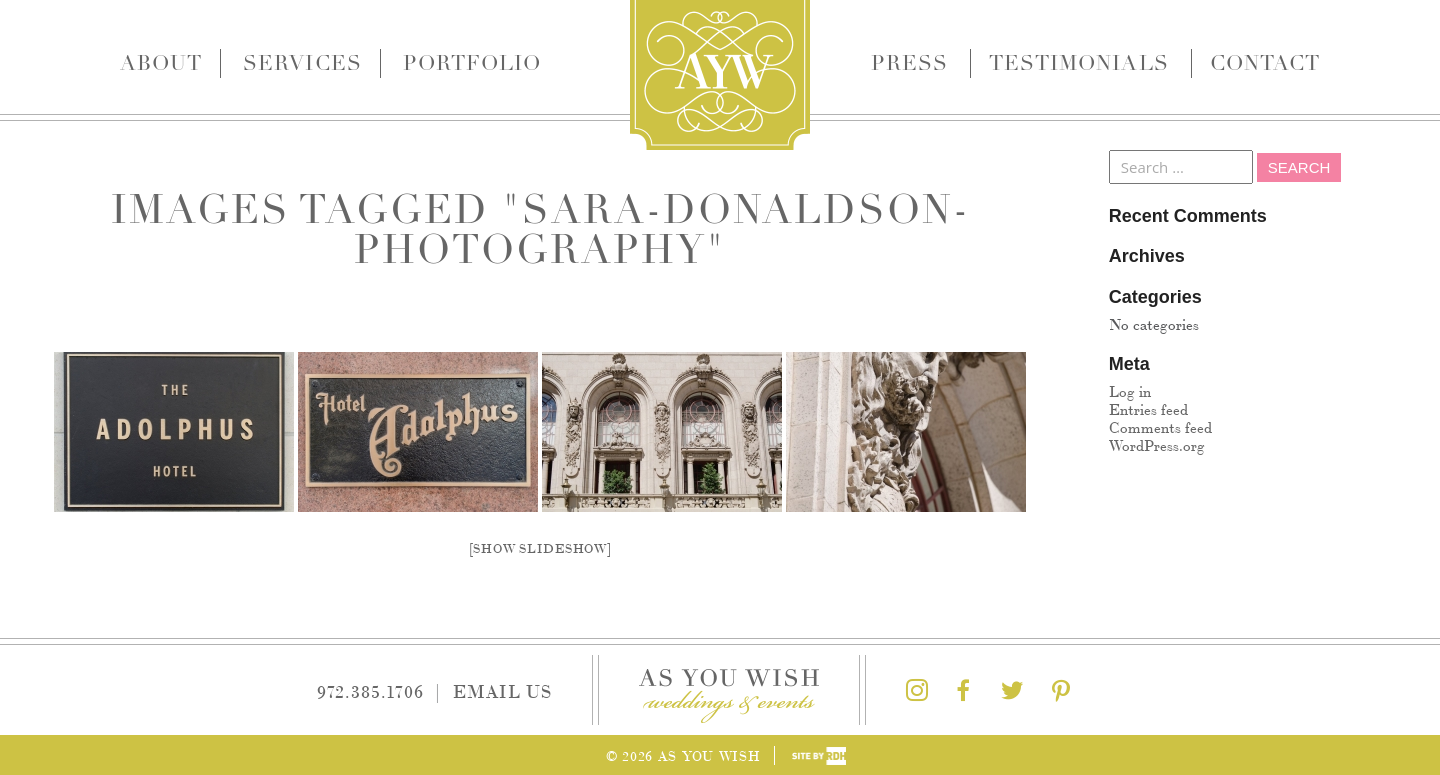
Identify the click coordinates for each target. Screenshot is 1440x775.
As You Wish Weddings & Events (720, 75)
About (161, 63)
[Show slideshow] (540, 547)
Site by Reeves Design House (819, 756)
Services (302, 63)
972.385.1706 (370, 690)
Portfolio (472, 63)
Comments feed (1160, 426)
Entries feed (1148, 408)
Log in (1130, 390)
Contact (1265, 63)
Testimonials (1079, 63)
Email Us (502, 690)
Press (909, 63)
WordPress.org (1157, 444)
